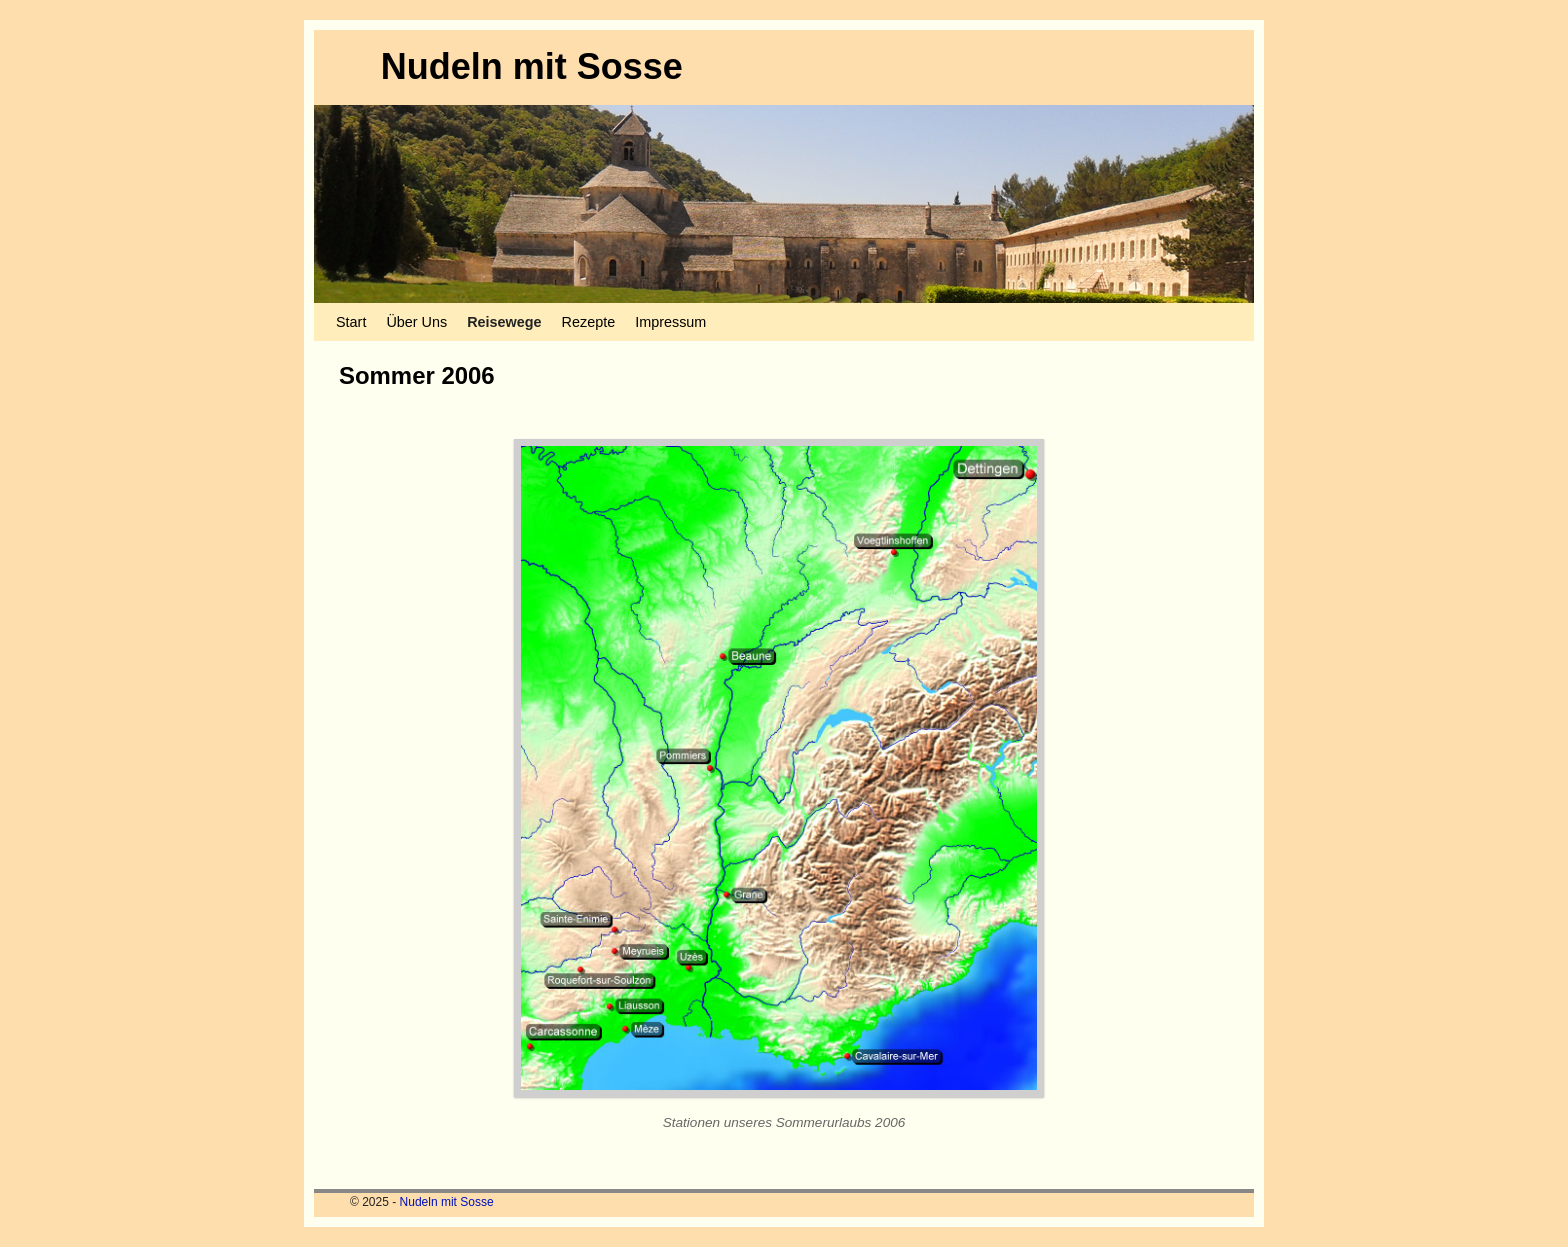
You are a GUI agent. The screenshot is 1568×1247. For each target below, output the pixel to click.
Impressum (670, 322)
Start (351, 322)
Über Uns (416, 322)
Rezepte (589, 322)
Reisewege (504, 322)
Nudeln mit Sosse (532, 66)
